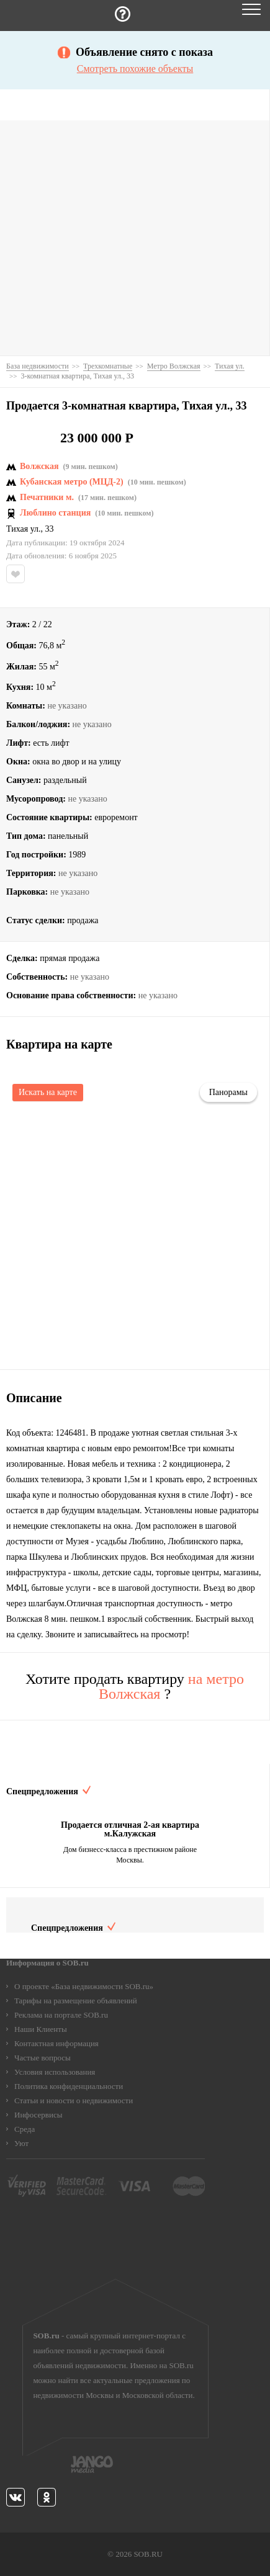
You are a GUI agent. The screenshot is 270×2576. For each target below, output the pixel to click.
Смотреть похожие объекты (135, 69)
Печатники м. (47, 497)
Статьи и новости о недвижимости (73, 2100)
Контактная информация (56, 2043)
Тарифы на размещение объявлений (75, 2000)
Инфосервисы (38, 2114)
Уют (21, 2143)
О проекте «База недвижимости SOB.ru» (83, 1986)
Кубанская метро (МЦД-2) (72, 482)
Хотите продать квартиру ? (134, 1686)
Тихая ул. (23, 529)
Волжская (39, 466)
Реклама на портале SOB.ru (61, 2014)
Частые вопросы (42, 2057)
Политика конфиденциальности (68, 2086)
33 (49, 529)
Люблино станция (55, 513)
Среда (24, 2129)
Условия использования (54, 2072)
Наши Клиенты (40, 2029)
